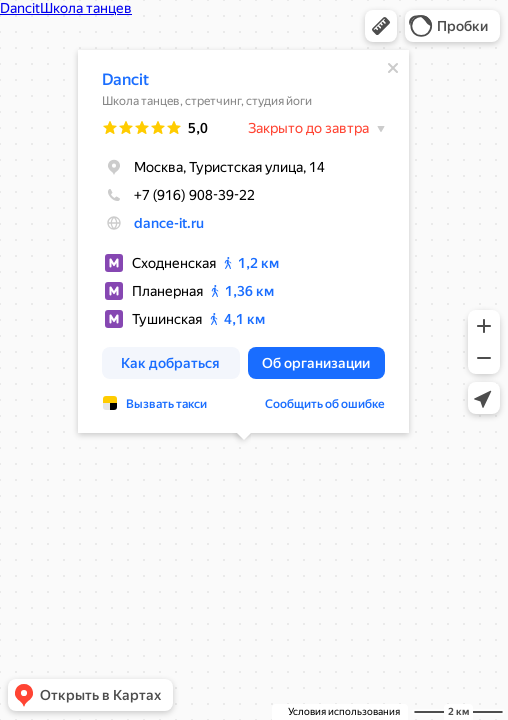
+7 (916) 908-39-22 (178, 195)
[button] (381, 26)
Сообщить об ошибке (325, 404)
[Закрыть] (393, 68)
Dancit (125, 79)
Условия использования (344, 711)
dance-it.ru (169, 223)
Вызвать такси (166, 404)
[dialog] (243, 241)
